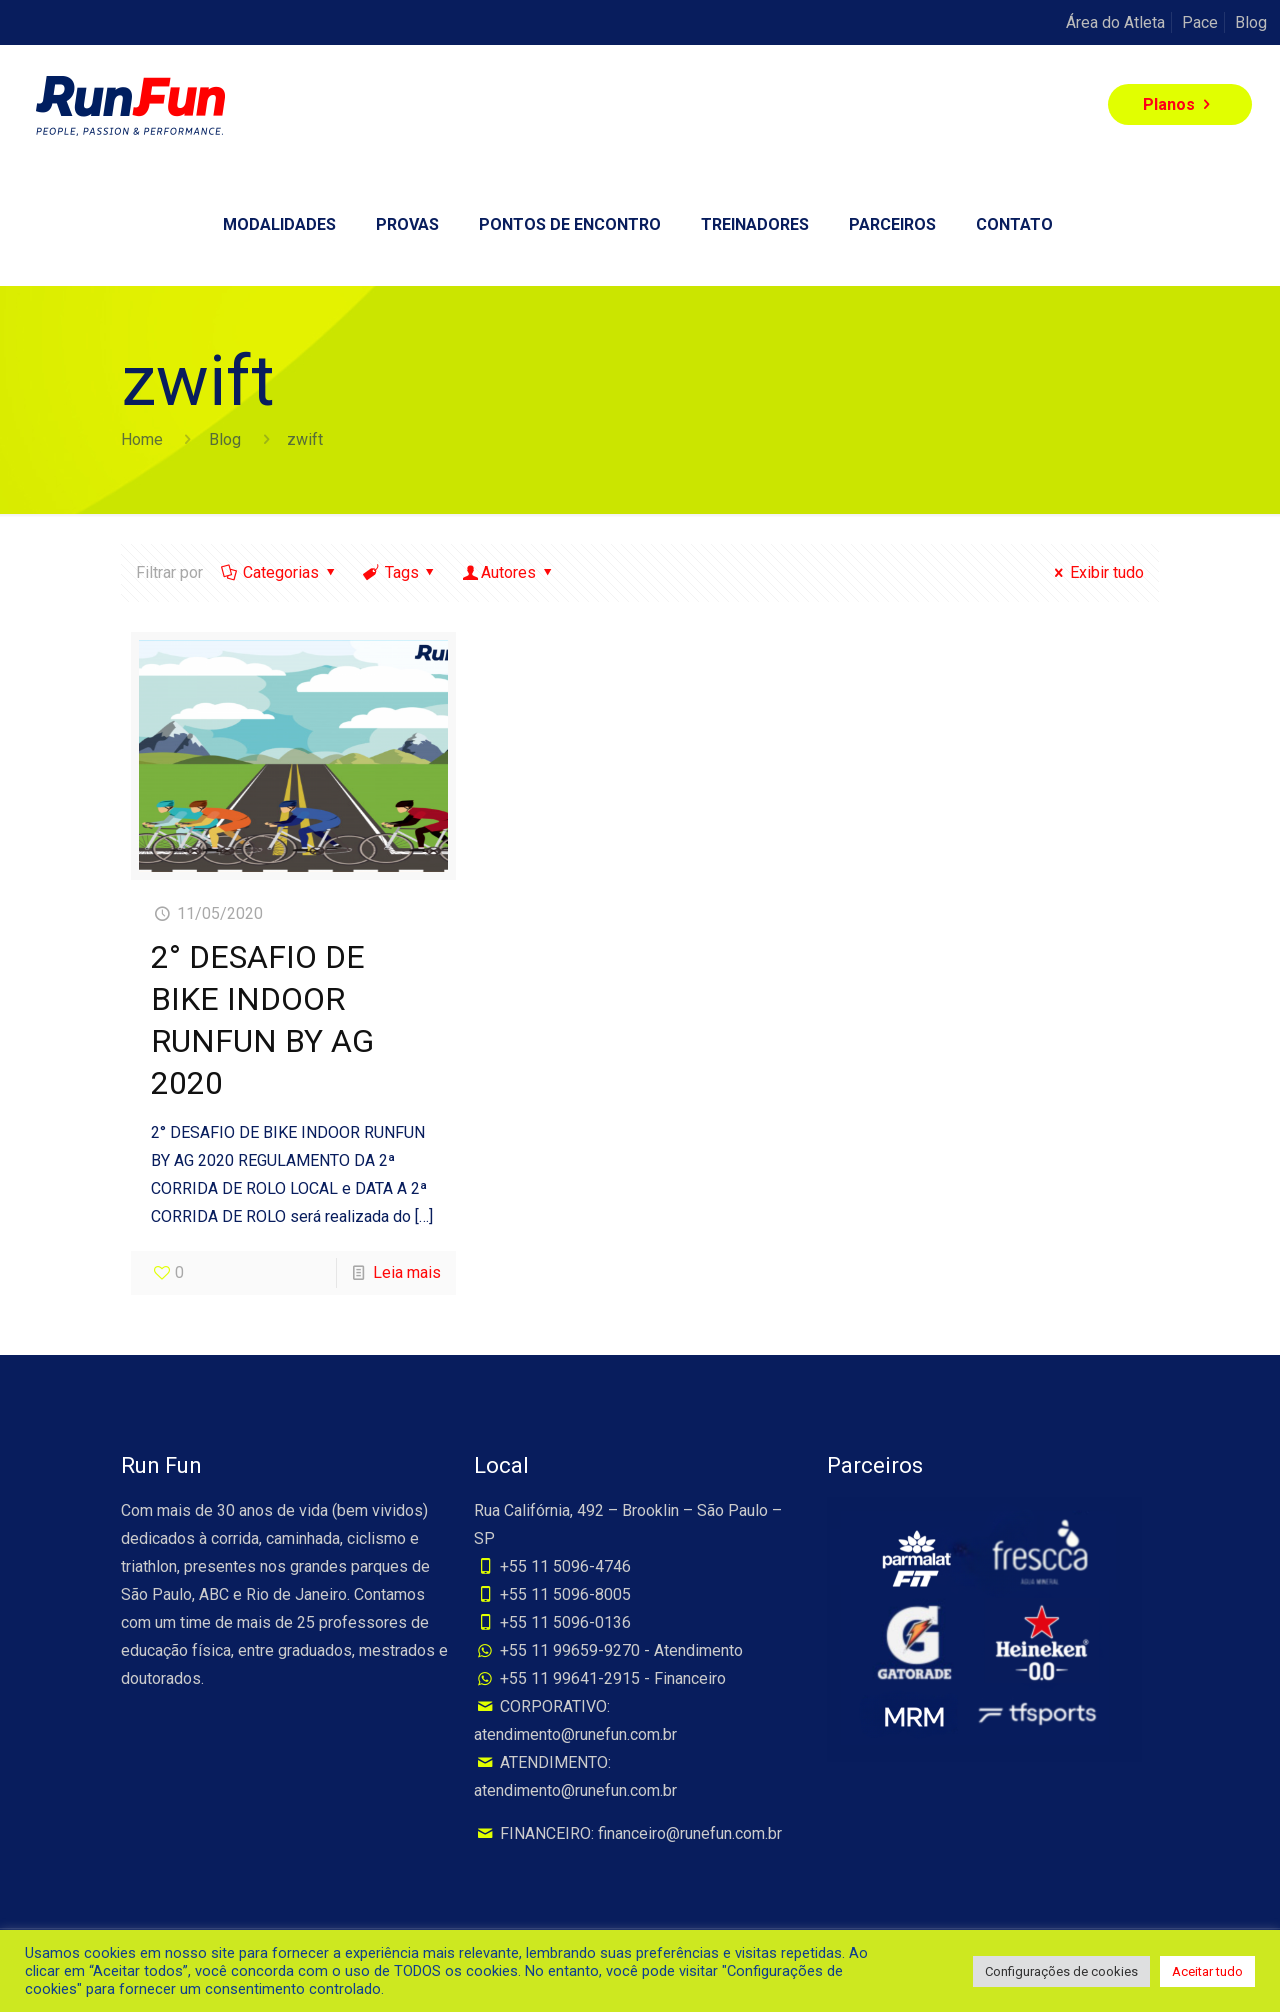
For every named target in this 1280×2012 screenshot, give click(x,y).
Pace (1200, 22)
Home (142, 439)
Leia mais (407, 1272)
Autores (509, 572)
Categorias (280, 572)
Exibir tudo (1096, 572)
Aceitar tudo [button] (1207, 1971)
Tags (400, 572)
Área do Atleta (1115, 22)
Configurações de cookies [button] (1061, 1971)
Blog (1251, 22)
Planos (1180, 104)
